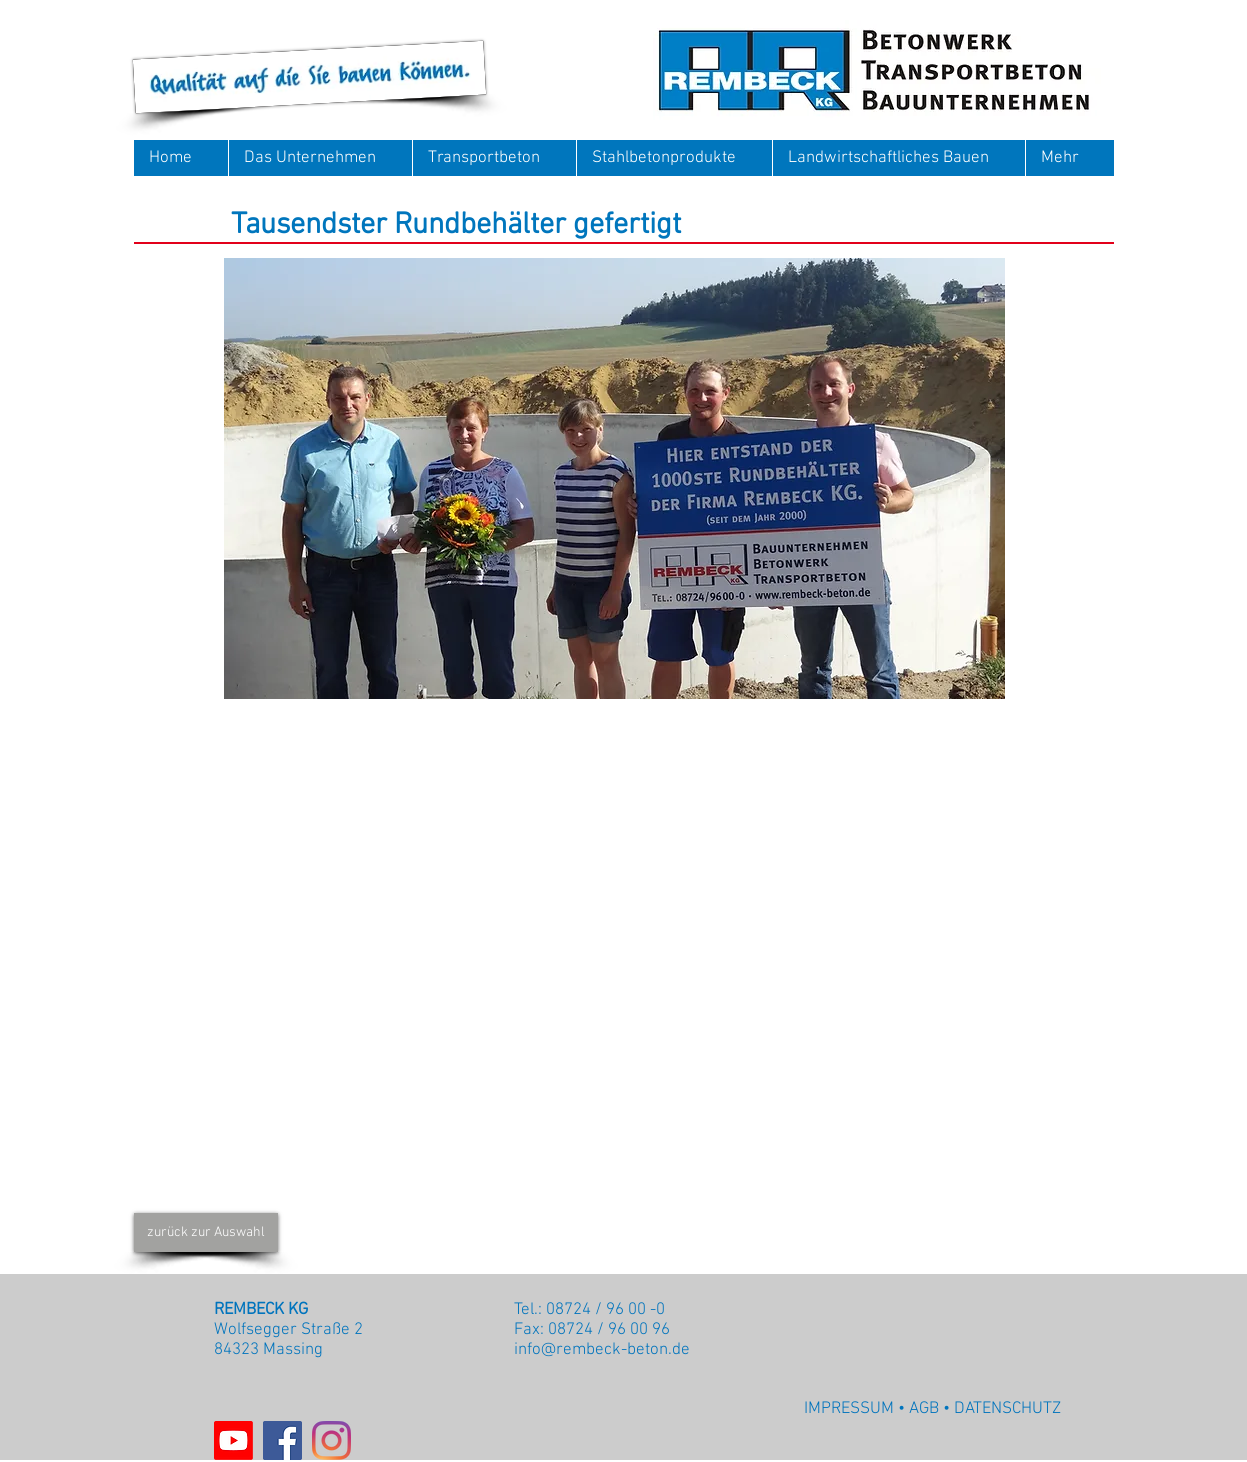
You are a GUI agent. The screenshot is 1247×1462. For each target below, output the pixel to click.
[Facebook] (282, 1440)
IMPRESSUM (849, 1409)
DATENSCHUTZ (1007, 1409)
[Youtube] (233, 1440)
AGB (924, 1409)
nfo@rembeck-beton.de (604, 1350)
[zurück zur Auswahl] (206, 1232)
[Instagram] (331, 1440)
